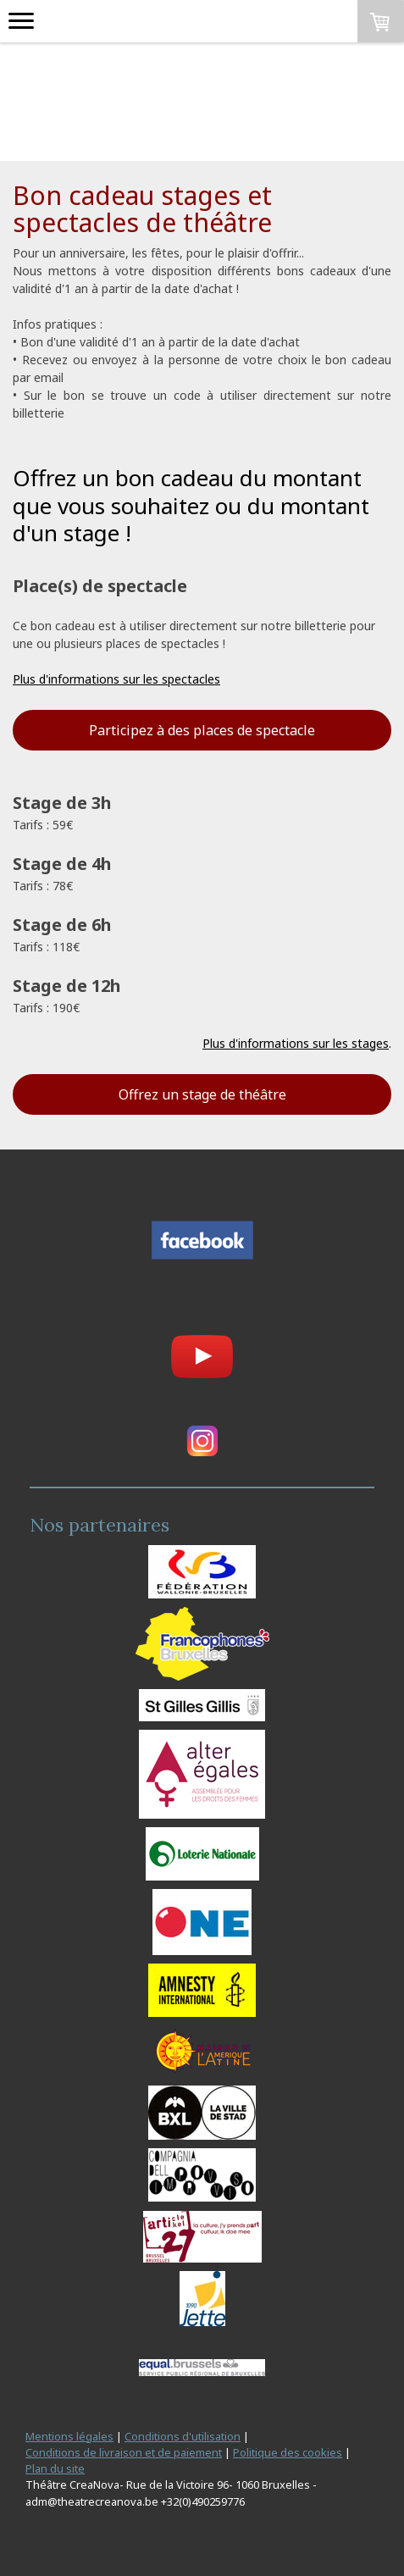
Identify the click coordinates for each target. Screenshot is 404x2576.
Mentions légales (69, 2436)
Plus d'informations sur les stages (295, 1043)
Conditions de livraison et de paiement (123, 2452)
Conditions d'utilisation (183, 2436)
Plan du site (55, 2468)
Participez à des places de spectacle (202, 730)
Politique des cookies (287, 2452)
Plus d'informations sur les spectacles (116, 679)
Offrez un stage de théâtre (202, 1094)
